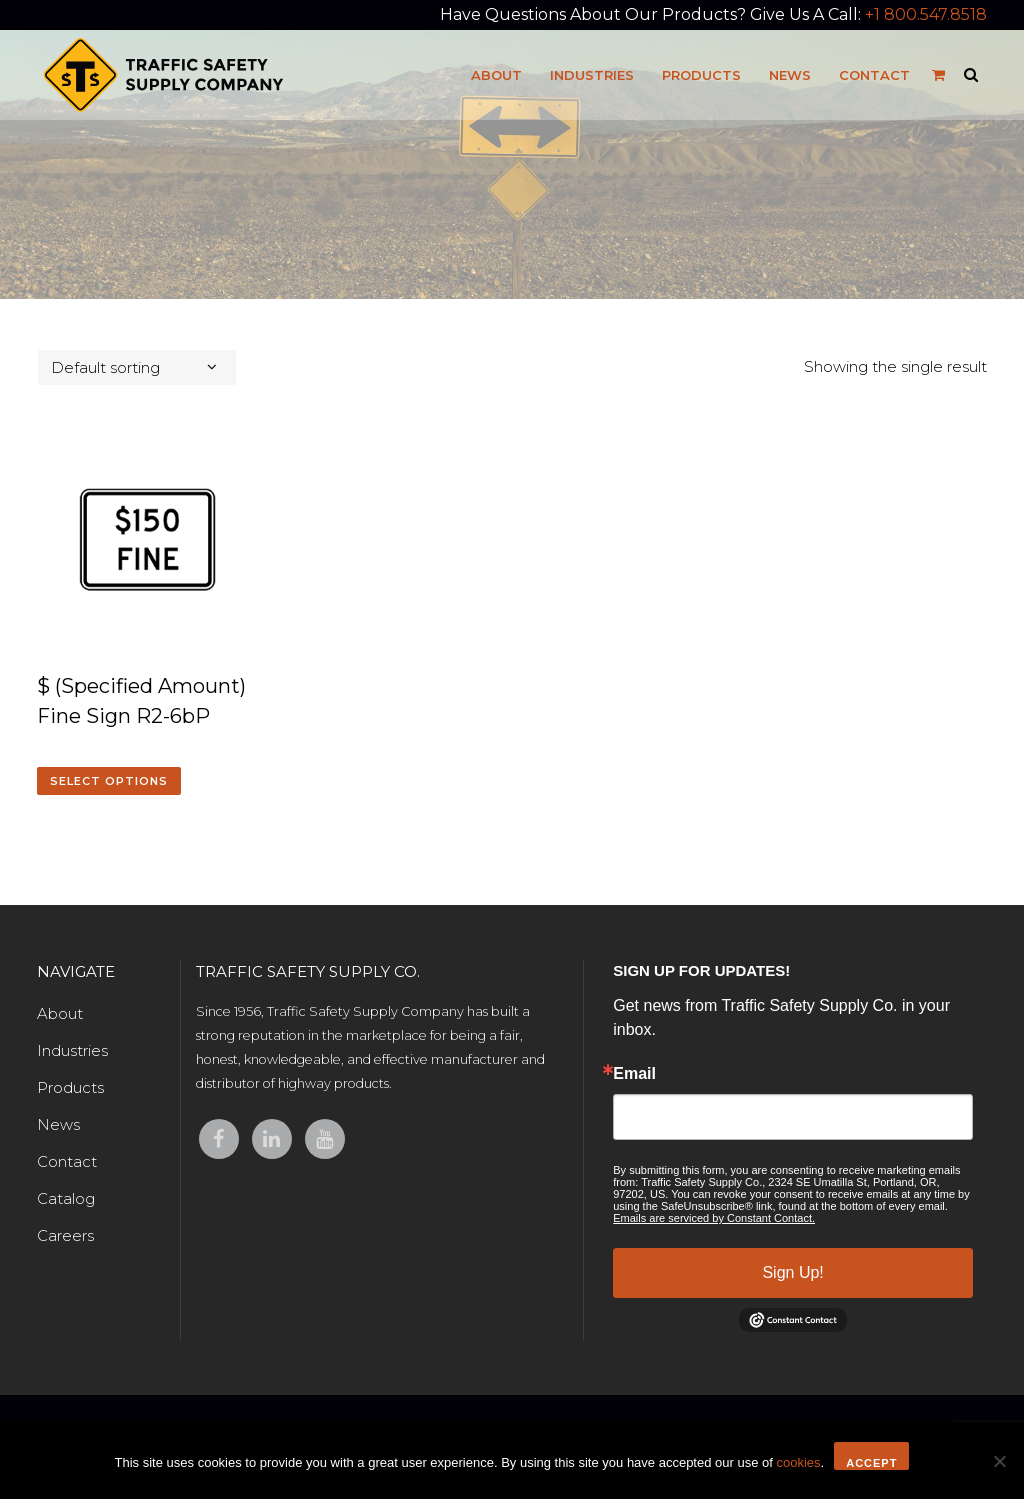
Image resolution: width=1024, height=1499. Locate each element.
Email (634, 1074)
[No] (999, 1461)
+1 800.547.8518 (926, 14)
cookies (798, 1462)
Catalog (66, 1198)
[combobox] (137, 367)
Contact (67, 1161)
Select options (109, 781)
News (58, 1124)
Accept (871, 1463)
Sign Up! (792, 1272)
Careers (65, 1235)
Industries (72, 1050)
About (60, 1013)
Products (70, 1087)
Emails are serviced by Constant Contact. (714, 1218)
